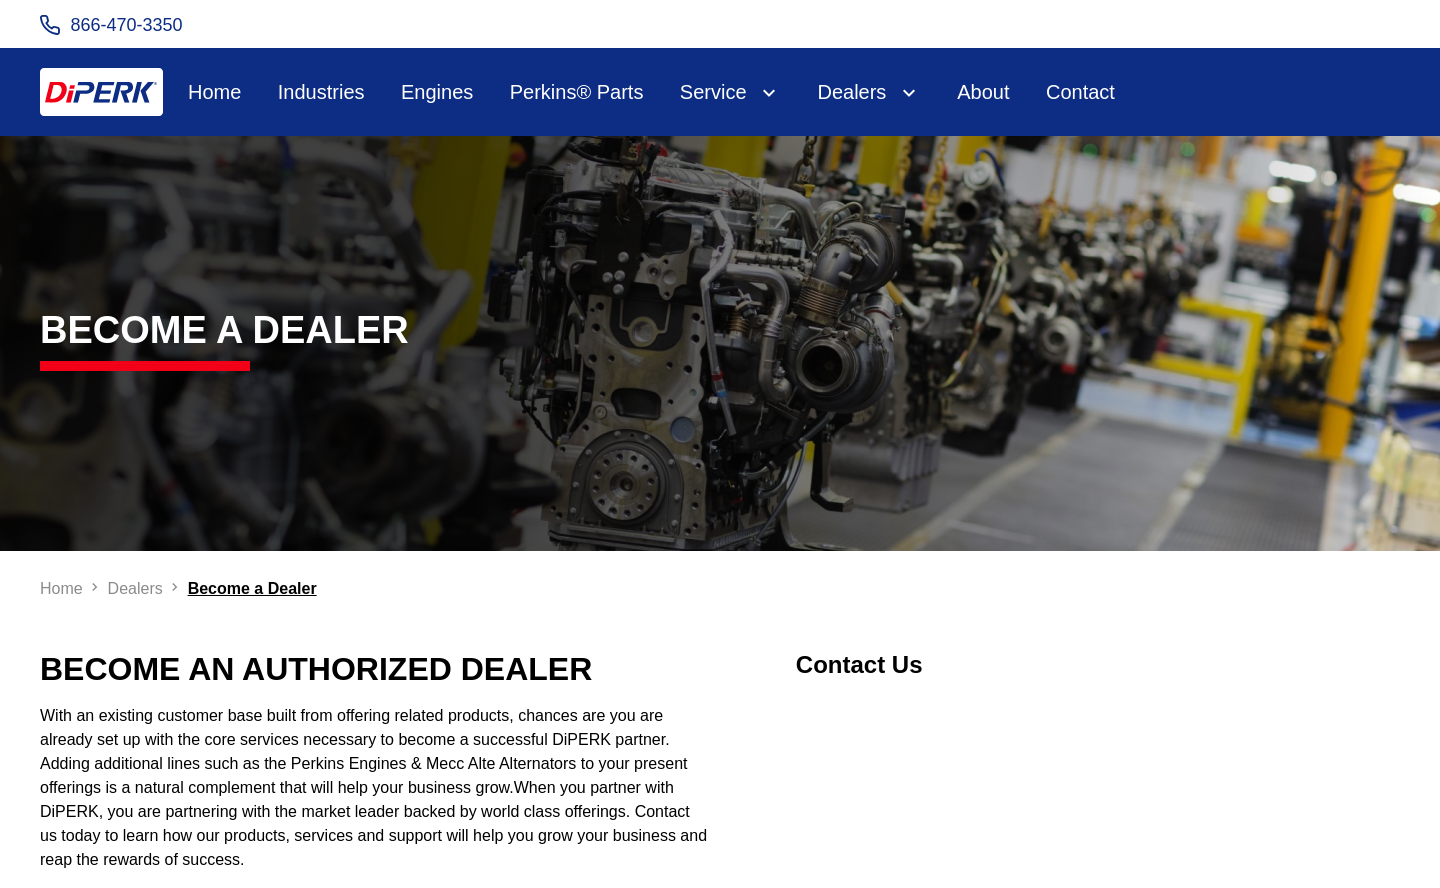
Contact (1080, 92)
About (983, 92)
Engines (437, 92)
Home (214, 92)
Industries (321, 92)
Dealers (851, 92)
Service (713, 92)
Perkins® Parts (577, 92)
